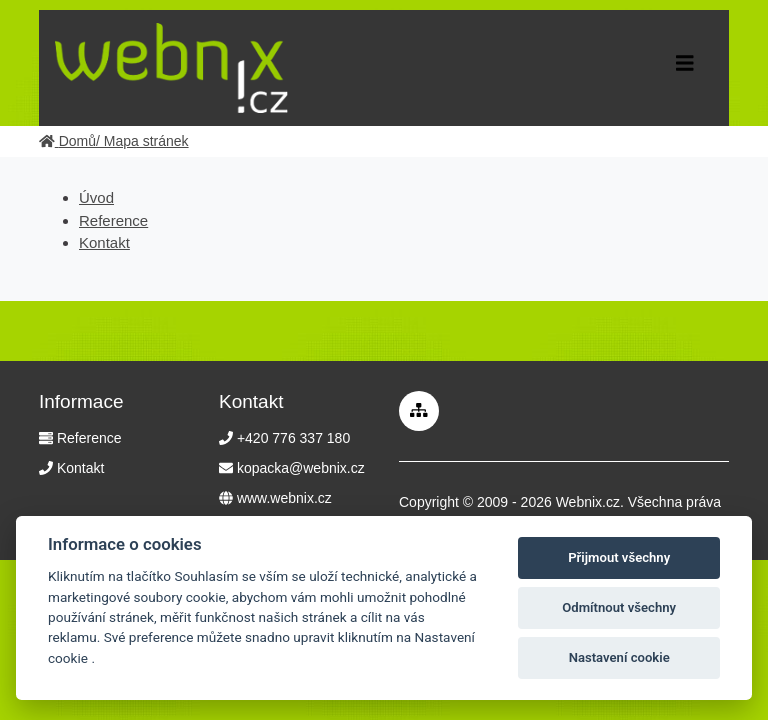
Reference (113, 220)
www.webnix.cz (284, 498)
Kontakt (104, 242)
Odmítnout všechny (619, 607)
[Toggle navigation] (685, 68)
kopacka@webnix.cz (301, 468)
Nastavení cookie (619, 657)
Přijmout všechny (619, 557)
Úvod (96, 197)
